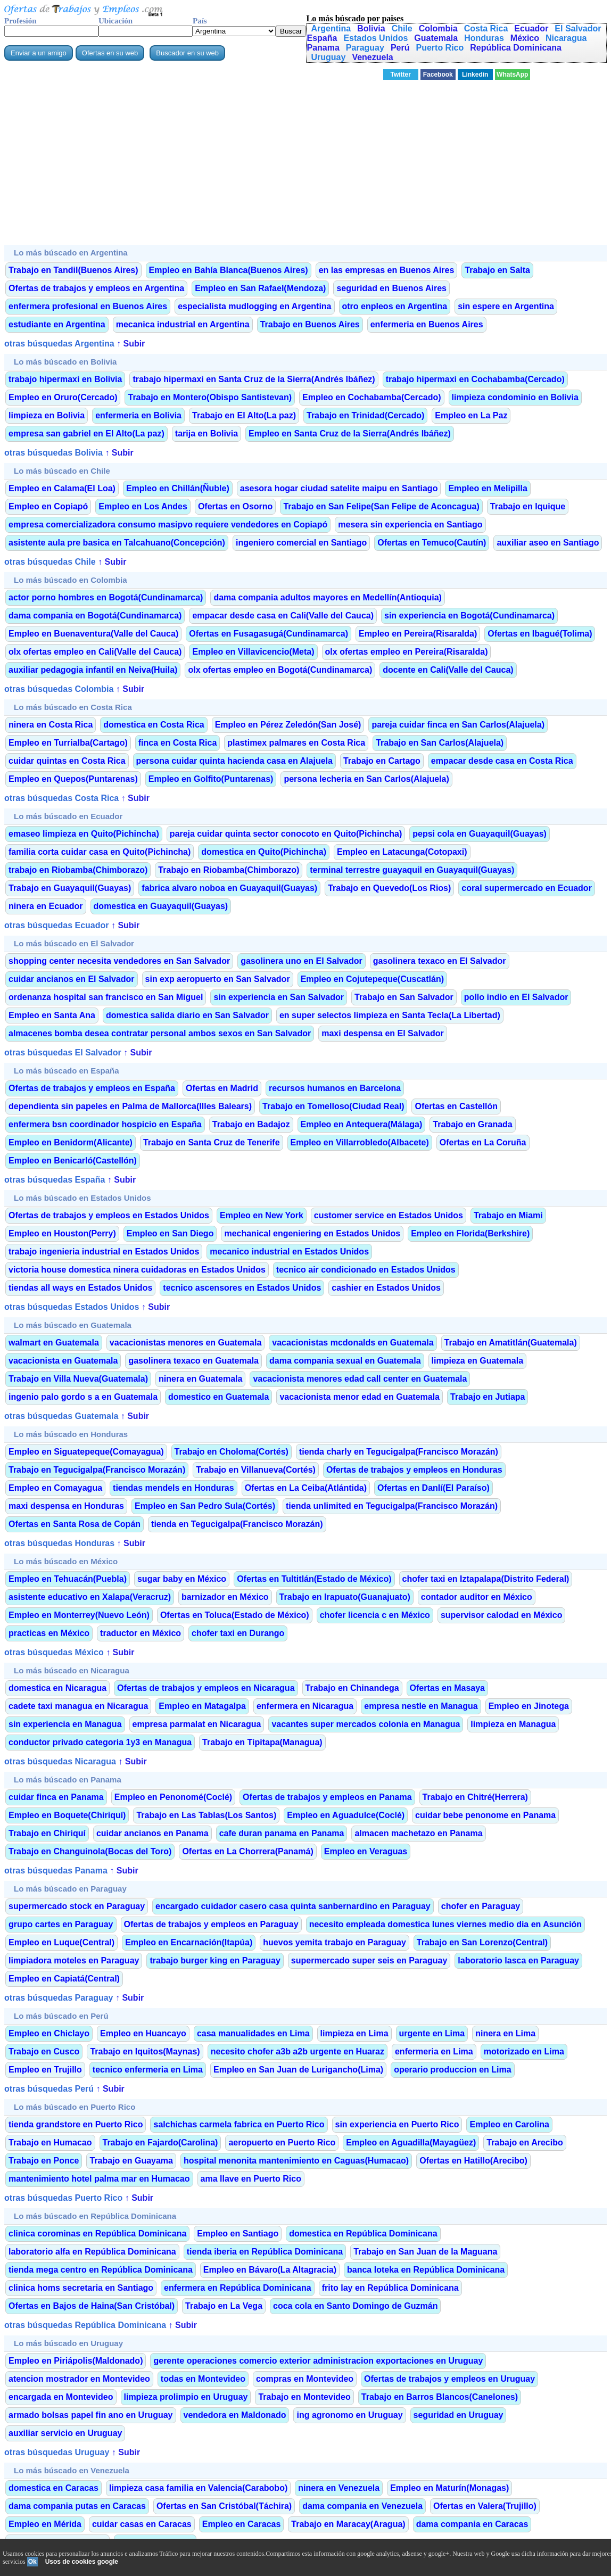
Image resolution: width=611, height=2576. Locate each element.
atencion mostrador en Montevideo (79, 2378)
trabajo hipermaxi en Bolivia (65, 379)
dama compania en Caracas (472, 2524)
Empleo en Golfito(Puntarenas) (211, 778)
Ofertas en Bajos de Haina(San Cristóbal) (92, 2305)
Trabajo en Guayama (131, 2160)
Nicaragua (566, 38)
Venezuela (372, 57)
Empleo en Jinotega (529, 1706)
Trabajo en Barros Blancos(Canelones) (439, 2396)
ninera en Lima (505, 2033)
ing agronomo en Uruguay (349, 2415)
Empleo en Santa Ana (52, 1015)
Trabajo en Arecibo (524, 2142)
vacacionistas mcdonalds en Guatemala (352, 1342)
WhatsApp (512, 74)
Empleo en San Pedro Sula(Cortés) (205, 1505)
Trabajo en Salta (497, 270)
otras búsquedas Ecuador (56, 925)
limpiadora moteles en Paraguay (74, 1960)
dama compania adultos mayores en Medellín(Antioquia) (327, 597)
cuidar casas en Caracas (142, 2524)
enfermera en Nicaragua (305, 1706)
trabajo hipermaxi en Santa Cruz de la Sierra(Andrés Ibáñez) (254, 379)
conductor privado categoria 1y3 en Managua (100, 1742)
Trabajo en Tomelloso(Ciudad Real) (333, 1106)
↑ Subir (129, 343)
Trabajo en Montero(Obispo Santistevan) (210, 397)
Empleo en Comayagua (55, 1487)
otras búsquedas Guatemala (61, 1416)
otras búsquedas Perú (49, 2088)
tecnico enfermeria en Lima (148, 2069)
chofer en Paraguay (481, 1906)
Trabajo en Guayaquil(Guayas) (70, 888)
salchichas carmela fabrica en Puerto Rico (238, 2124)
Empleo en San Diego (170, 1233)
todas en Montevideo (203, 2378)
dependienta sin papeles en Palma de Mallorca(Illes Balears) (130, 1106)
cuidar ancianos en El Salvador (72, 979)
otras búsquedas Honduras (59, 1543)
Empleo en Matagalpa (202, 1706)
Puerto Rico (440, 47)
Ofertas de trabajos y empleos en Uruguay (449, 2378)
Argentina (331, 28)
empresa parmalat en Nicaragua (197, 1724)
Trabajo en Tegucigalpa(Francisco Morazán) (97, 1469)
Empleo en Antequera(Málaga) (362, 1124)
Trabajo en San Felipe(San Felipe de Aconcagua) (381, 506)
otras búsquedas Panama (56, 1870)
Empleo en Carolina (509, 2124)
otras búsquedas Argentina (59, 343)
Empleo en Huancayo (143, 2033)
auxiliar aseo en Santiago (548, 542)
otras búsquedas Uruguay (56, 2452)
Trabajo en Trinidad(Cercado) (365, 415)
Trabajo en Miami (508, 1215)
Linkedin (475, 74)
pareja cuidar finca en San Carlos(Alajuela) (457, 724)
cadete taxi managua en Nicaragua (78, 1706)
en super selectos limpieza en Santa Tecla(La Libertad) (389, 1015)
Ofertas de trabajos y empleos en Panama (327, 1797)
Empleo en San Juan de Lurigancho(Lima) (298, 2069)
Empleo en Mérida (45, 2524)
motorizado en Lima (524, 2051)
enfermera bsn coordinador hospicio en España (105, 1124)
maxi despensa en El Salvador (382, 1033)
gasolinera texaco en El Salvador (439, 960)
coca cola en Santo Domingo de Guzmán (355, 2305)
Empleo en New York (261, 1215)
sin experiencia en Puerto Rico (397, 2124)
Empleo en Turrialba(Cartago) (68, 742)
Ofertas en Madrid (222, 1088)
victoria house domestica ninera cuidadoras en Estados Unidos (137, 1269)
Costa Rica (486, 28)
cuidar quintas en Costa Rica (67, 760)
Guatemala (436, 38)
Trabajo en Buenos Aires (310, 324)
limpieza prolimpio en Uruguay (186, 2396)
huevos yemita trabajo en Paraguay (334, 1942)
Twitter (401, 74)
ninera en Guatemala (200, 1378)
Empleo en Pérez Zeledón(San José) (288, 724)
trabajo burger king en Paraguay (215, 1960)
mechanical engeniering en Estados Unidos (312, 1233)
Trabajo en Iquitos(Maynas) (145, 2051)
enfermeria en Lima (434, 2051)
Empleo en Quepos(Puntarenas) (73, 778)
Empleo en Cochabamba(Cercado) (371, 397)
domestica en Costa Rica (153, 724)
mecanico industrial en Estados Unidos (289, 1251)
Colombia (438, 28)
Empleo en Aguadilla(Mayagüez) (411, 2142)
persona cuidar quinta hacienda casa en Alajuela (234, 760)
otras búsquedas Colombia (58, 688)
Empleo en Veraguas (366, 1851)
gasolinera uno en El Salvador (301, 960)
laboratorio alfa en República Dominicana (92, 2251)
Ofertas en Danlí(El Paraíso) (433, 1487)
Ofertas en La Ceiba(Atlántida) (306, 1487)
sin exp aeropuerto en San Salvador (217, 979)
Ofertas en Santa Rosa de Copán (75, 1524)
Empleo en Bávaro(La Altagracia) (269, 2269)
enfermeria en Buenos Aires (426, 324)
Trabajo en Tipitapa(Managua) (262, 1742)
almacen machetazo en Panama (418, 1833)
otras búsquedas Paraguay (58, 1997)
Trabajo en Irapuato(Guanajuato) (344, 1596)
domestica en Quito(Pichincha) (263, 851)
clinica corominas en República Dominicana (97, 2233)
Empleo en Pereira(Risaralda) (418, 633)
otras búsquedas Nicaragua (60, 1761)
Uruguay (328, 57)
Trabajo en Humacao (50, 2142)
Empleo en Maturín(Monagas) (449, 2487)
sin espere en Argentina (506, 306)
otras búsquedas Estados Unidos (71, 1306)
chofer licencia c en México (375, 1615)
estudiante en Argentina (57, 324)
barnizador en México (225, 1596)
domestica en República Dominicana (363, 2233)
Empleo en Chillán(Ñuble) (177, 488)
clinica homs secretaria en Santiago (81, 2287)
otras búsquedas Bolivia (53, 452)
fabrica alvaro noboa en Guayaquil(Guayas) (229, 888)
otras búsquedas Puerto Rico (63, 2197)
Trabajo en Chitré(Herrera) (475, 1797)
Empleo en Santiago (237, 2233)
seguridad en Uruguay (458, 2415)
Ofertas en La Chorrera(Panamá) (247, 1851)
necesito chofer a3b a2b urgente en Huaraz (297, 2051)
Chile (402, 28)
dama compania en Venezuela (362, 2506)
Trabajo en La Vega (223, 2305)
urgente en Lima (432, 2033)
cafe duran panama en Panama (281, 1833)
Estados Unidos (375, 38)
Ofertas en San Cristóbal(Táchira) (224, 2506)
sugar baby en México (181, 1578)
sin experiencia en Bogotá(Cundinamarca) (469, 615)
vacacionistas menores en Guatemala (185, 1342)
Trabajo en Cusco (44, 2051)
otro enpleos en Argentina (395, 306)
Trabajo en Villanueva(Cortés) (256, 1469)
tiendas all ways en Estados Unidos (80, 1287)
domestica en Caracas (53, 2487)
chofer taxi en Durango (238, 1633)
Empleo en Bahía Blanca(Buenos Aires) (228, 270)
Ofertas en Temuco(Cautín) (431, 542)
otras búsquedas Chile (50, 561)
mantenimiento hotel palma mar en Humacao (99, 2178)
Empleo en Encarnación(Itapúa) (188, 1942)
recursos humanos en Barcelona (335, 1088)
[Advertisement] (305, 165)
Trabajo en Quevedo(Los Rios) (389, 888)
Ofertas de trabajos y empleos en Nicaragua (205, 1687)
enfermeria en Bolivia (138, 415)
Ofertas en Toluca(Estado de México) (234, 1615)
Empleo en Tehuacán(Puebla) (68, 1578)
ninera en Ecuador (46, 906)
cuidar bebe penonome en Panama (485, 1815)
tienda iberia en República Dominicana (265, 2251)
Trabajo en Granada (472, 1124)
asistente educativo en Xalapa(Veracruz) (90, 1596)
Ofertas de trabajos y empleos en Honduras (414, 1469)
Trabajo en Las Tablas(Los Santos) (206, 1815)
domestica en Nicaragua (57, 1687)
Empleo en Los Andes (142, 506)
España (322, 38)
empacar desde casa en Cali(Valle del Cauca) (283, 615)
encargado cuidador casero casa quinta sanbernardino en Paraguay (293, 1906)
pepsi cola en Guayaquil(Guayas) (479, 833)
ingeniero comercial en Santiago (301, 542)
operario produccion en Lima (452, 2069)
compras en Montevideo (304, 2378)
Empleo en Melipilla (487, 488)
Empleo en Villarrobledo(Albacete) (360, 1142)
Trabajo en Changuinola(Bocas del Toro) (90, 1851)
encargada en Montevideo (61, 2396)
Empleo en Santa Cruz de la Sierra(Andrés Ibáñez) (350, 433)
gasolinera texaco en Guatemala (193, 1360)
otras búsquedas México (54, 1652)
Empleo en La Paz (471, 415)
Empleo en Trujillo (45, 2069)
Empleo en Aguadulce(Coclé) (345, 1815)
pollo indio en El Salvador (516, 997)
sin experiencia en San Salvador (278, 997)
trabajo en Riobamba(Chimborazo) (78, 869)
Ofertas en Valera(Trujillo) (484, 2506)
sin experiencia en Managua (65, 1724)
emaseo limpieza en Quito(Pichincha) (84, 833)
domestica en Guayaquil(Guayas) (161, 906)
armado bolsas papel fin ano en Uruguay (91, 2415)
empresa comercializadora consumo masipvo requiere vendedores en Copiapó (168, 524)
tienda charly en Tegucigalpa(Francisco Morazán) (398, 1451)
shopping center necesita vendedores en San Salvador (119, 960)
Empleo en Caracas (241, 2524)
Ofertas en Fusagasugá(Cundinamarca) (268, 633)
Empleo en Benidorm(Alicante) (71, 1142)
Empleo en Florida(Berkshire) (470, 1233)
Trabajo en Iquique (527, 506)
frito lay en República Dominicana (390, 2287)
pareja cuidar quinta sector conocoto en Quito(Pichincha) (286, 833)
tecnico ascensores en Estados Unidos (242, 1287)
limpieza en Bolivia (47, 415)
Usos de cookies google (81, 2561)
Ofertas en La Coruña (483, 1142)
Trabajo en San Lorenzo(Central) (482, 1942)
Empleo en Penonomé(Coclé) (173, 1797)
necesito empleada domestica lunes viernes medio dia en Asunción (445, 1924)
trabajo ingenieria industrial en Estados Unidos (104, 1251)
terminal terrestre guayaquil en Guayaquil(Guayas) (412, 869)
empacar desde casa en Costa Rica (502, 760)
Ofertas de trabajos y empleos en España (92, 1088)
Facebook (438, 74)
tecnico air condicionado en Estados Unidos (366, 1269)
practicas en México (49, 1633)
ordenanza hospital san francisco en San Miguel (106, 997)
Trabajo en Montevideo (304, 2396)
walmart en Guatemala (54, 1342)
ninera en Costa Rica (51, 724)
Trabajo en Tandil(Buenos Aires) (73, 270)
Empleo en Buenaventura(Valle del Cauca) (93, 633)
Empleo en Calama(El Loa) (62, 488)
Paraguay (365, 47)
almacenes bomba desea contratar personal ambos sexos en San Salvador (160, 1033)
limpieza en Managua (513, 1724)
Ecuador (531, 28)
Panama (323, 47)
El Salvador (578, 28)
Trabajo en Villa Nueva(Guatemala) (78, 1378)
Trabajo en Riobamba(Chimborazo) (228, 869)
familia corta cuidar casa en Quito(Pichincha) (100, 851)
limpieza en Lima (354, 2033)
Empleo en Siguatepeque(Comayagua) (86, 1451)
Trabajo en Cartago (381, 760)
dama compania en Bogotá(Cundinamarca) (95, 615)
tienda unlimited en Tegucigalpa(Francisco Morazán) (392, 1505)
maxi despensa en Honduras (66, 1505)
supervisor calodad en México (502, 1615)
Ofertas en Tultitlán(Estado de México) (314, 1578)
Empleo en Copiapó (48, 506)
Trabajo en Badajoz (251, 1124)
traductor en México (140, 1633)
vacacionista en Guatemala (63, 1360)
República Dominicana (516, 47)
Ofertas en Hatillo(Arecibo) (473, 2160)
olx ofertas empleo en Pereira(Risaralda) (406, 651)
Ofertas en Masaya (447, 1687)
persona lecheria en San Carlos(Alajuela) (366, 778)
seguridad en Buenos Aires (391, 288)
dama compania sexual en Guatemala (345, 1360)
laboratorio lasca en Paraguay (518, 1960)
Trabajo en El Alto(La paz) (244, 415)
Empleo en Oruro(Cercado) (63, 397)
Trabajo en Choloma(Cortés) (231, 1451)
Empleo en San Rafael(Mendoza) (260, 288)
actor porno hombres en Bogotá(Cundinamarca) (106, 597)
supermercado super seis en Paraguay (369, 1960)
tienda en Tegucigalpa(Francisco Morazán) (237, 1524)
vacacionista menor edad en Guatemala (359, 1396)
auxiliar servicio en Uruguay (65, 2433)
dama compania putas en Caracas (77, 2506)
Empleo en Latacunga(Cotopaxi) (402, 851)
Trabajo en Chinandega (352, 1687)
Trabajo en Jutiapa (487, 1396)
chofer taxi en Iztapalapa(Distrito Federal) (485, 1578)
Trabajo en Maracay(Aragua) (348, 2524)
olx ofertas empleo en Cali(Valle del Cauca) (95, 651)
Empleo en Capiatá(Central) (64, 1978)
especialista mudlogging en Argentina (254, 306)
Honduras (484, 38)
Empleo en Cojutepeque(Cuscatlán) (372, 979)
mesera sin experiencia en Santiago (410, 524)
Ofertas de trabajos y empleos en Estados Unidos (109, 1215)
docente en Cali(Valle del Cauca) (448, 669)
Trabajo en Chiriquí (47, 1833)
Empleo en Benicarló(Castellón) (73, 1160)
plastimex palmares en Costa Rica (296, 742)
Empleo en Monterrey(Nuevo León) (79, 1615)
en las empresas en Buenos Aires (387, 270)
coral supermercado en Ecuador (526, 888)
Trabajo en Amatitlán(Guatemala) (510, 1342)
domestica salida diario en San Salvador (187, 1015)
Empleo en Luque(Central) (61, 1942)
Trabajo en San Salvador (403, 997)
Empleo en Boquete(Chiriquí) (67, 1815)
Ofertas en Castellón (456, 1106)
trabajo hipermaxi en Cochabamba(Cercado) (475, 379)
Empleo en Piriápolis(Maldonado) (76, 2360)
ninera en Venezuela (338, 2487)
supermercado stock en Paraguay (77, 1906)
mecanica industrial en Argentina (183, 324)
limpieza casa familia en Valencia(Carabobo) (198, 2487)
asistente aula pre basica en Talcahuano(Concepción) (117, 542)
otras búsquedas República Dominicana (85, 2325)
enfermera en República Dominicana (237, 2287)
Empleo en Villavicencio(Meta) (253, 651)
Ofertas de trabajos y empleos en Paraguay (211, 1924)
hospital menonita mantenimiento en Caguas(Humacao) (296, 2160)
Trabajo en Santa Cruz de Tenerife (211, 1142)
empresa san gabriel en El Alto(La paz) (86, 433)
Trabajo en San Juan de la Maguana (425, 2251)
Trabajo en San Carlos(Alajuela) (439, 742)
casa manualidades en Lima (253, 2033)
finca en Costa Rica (177, 742)
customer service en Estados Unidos (388, 1215)
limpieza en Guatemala (478, 1360)
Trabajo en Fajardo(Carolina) (160, 2142)
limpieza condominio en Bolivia (515, 397)
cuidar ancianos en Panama (152, 1833)
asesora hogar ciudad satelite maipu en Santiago (339, 488)
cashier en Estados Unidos (386, 1287)
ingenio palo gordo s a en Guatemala (83, 1396)
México (524, 38)
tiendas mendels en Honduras (173, 1487)
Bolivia (371, 28)
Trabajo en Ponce (44, 2160)
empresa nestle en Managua (420, 1706)
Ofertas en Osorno (235, 506)
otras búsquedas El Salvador (62, 1052)
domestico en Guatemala (218, 1396)
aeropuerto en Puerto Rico (281, 2142)
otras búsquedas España (54, 1179)
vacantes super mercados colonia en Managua (365, 1724)
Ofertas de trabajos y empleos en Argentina (96, 288)
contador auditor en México (476, 1596)
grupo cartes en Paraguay (61, 1924)
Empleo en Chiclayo (49, 2033)
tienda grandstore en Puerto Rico (76, 2124)
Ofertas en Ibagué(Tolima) (540, 633)
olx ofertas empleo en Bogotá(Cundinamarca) (280, 669)
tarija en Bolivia (206, 433)
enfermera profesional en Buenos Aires (88, 306)
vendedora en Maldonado (235, 2415)
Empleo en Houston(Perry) (62, 1233)
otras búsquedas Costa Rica (61, 798)
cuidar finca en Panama (56, 1797)
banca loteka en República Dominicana (426, 2269)
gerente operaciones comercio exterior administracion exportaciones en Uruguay (318, 2360)
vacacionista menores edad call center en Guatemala (360, 1378)
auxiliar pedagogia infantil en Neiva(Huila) (93, 669)
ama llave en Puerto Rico (251, 2178)
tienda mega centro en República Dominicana (101, 2269)
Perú (400, 47)
